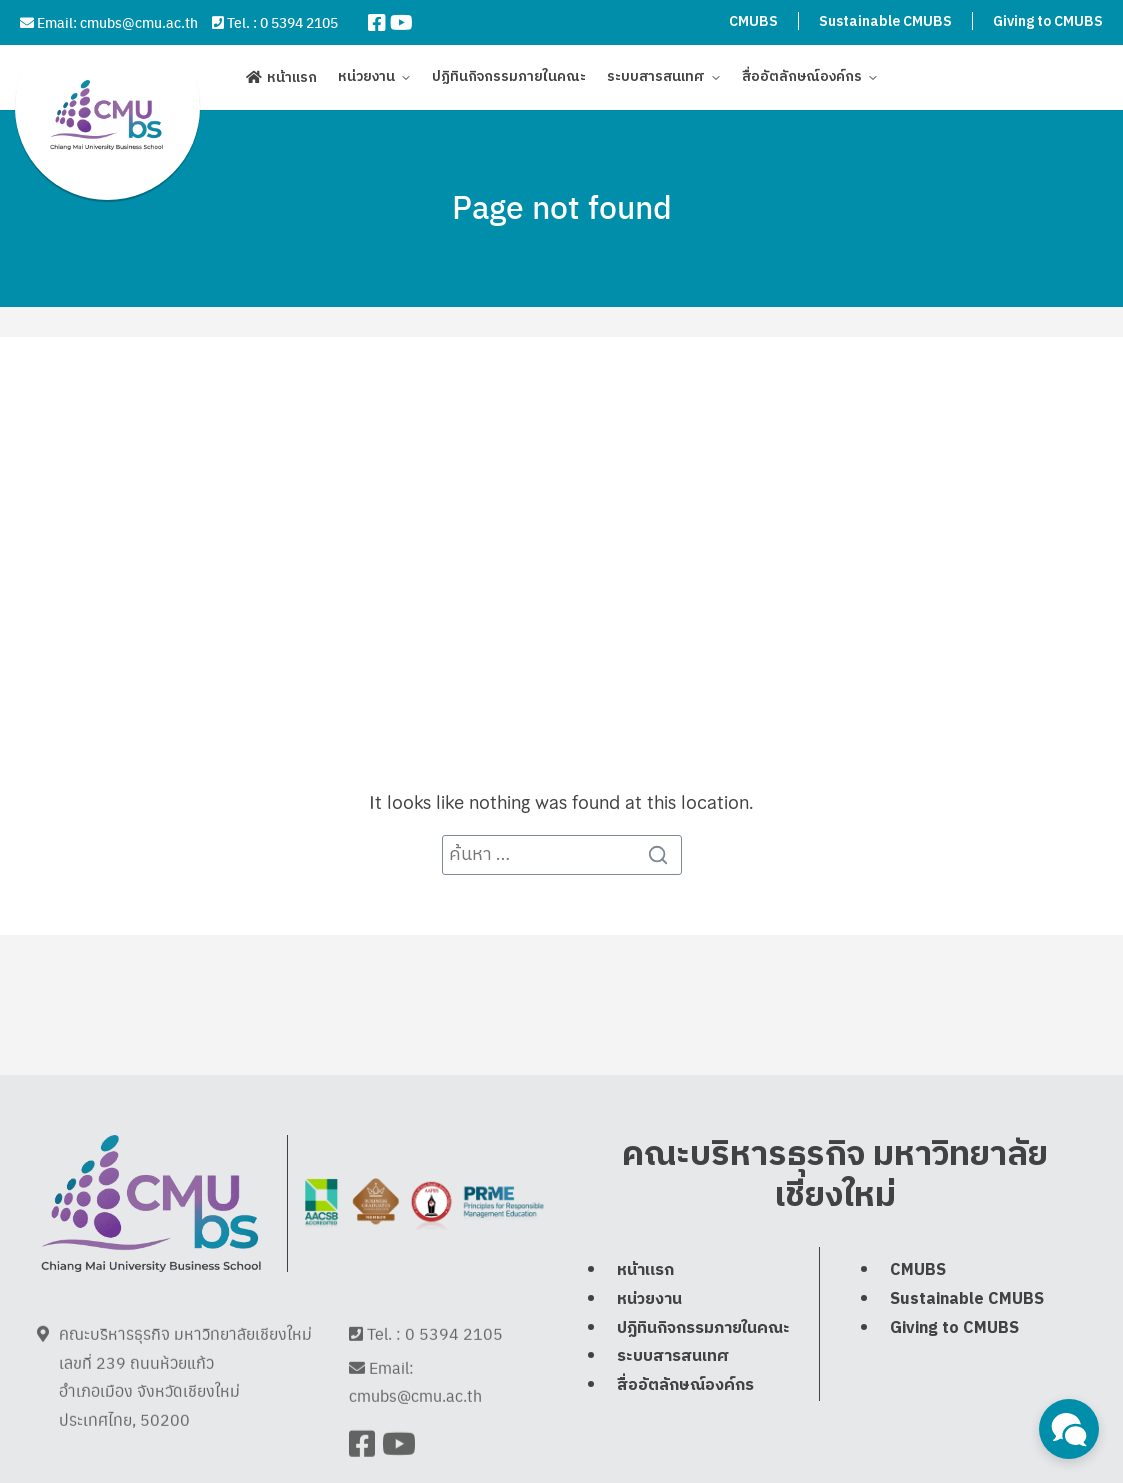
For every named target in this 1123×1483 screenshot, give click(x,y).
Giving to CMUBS (1048, 21)
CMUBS (753, 21)
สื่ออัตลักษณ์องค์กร (802, 82)
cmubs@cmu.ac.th (139, 22)
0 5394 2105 (299, 22)
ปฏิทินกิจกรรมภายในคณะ (509, 82)
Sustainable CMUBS (885, 21)
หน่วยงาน (366, 82)
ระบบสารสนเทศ (656, 82)
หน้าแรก (292, 82)
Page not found (562, 206)
